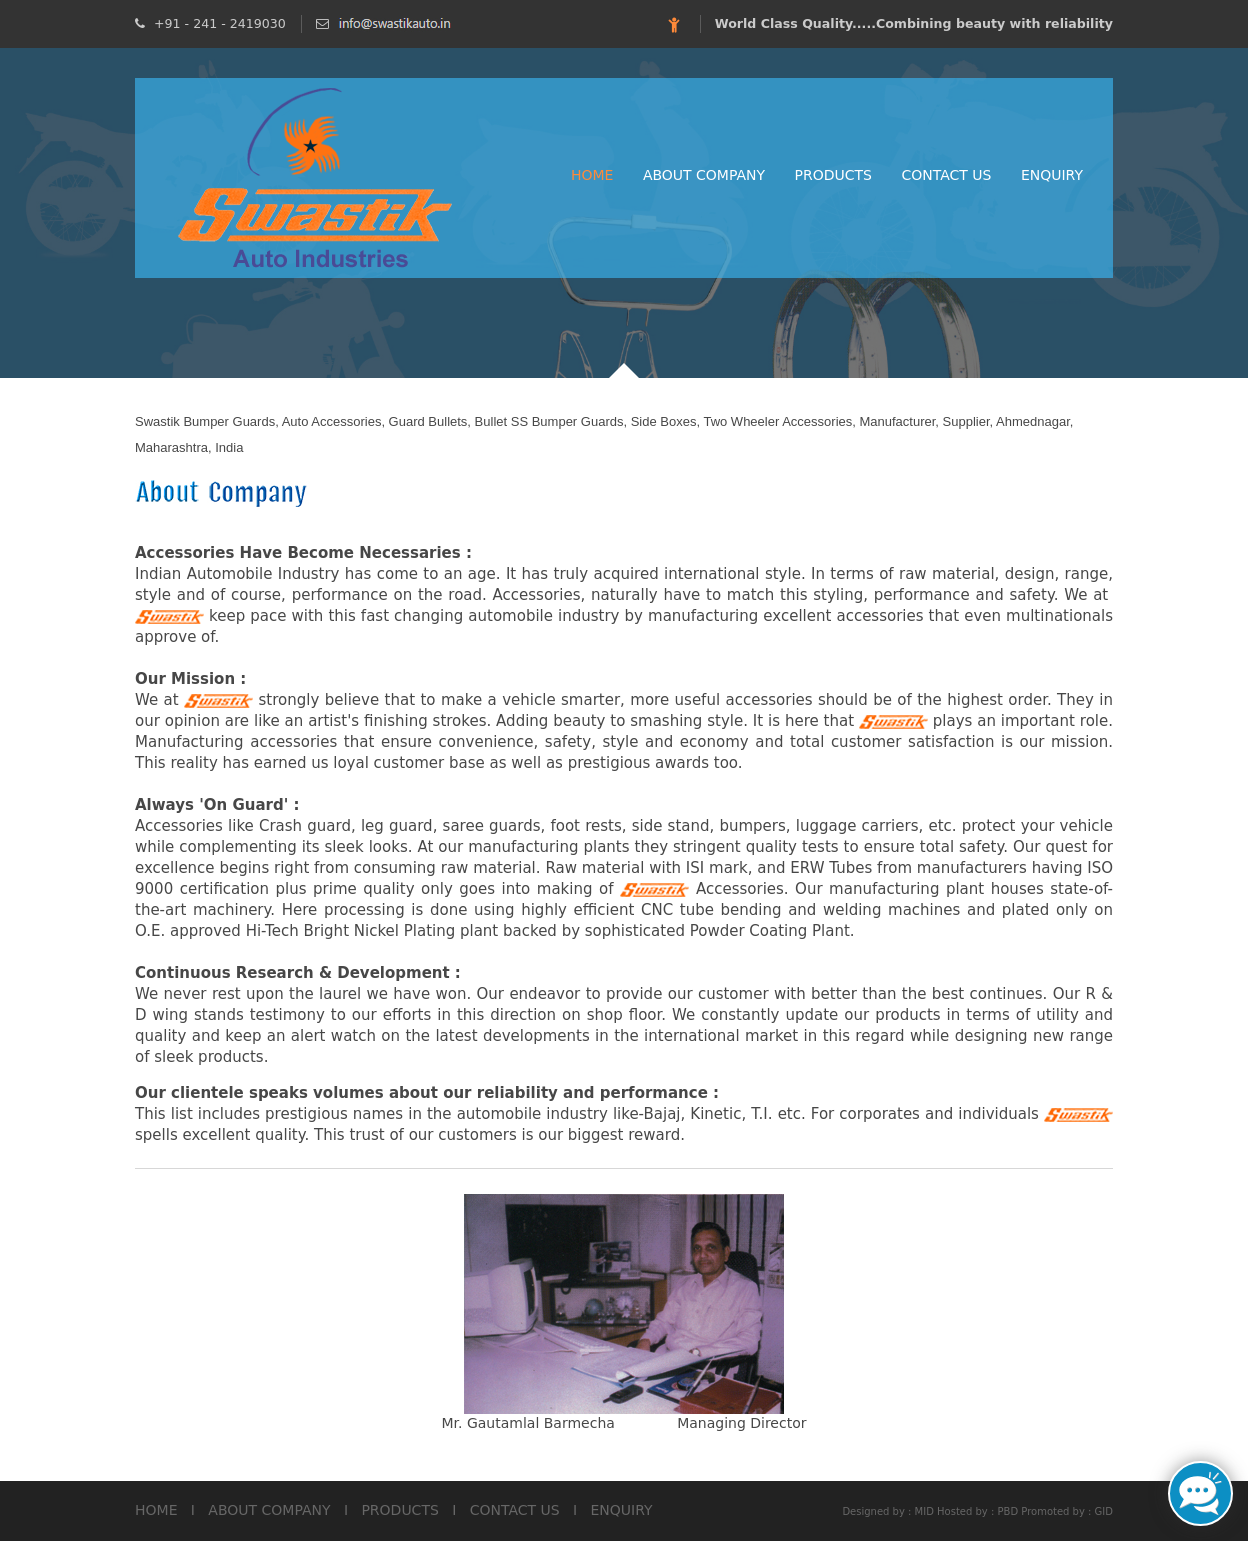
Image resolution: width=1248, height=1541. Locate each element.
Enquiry (1052, 175)
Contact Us (946, 175)
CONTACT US (515, 1510)
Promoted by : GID (1067, 1511)
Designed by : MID (887, 1511)
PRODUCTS (399, 1510)
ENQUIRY (622, 1510)
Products (833, 175)
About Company (704, 175)
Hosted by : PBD (977, 1511)
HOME (156, 1510)
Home (592, 175)
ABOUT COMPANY (269, 1510)
